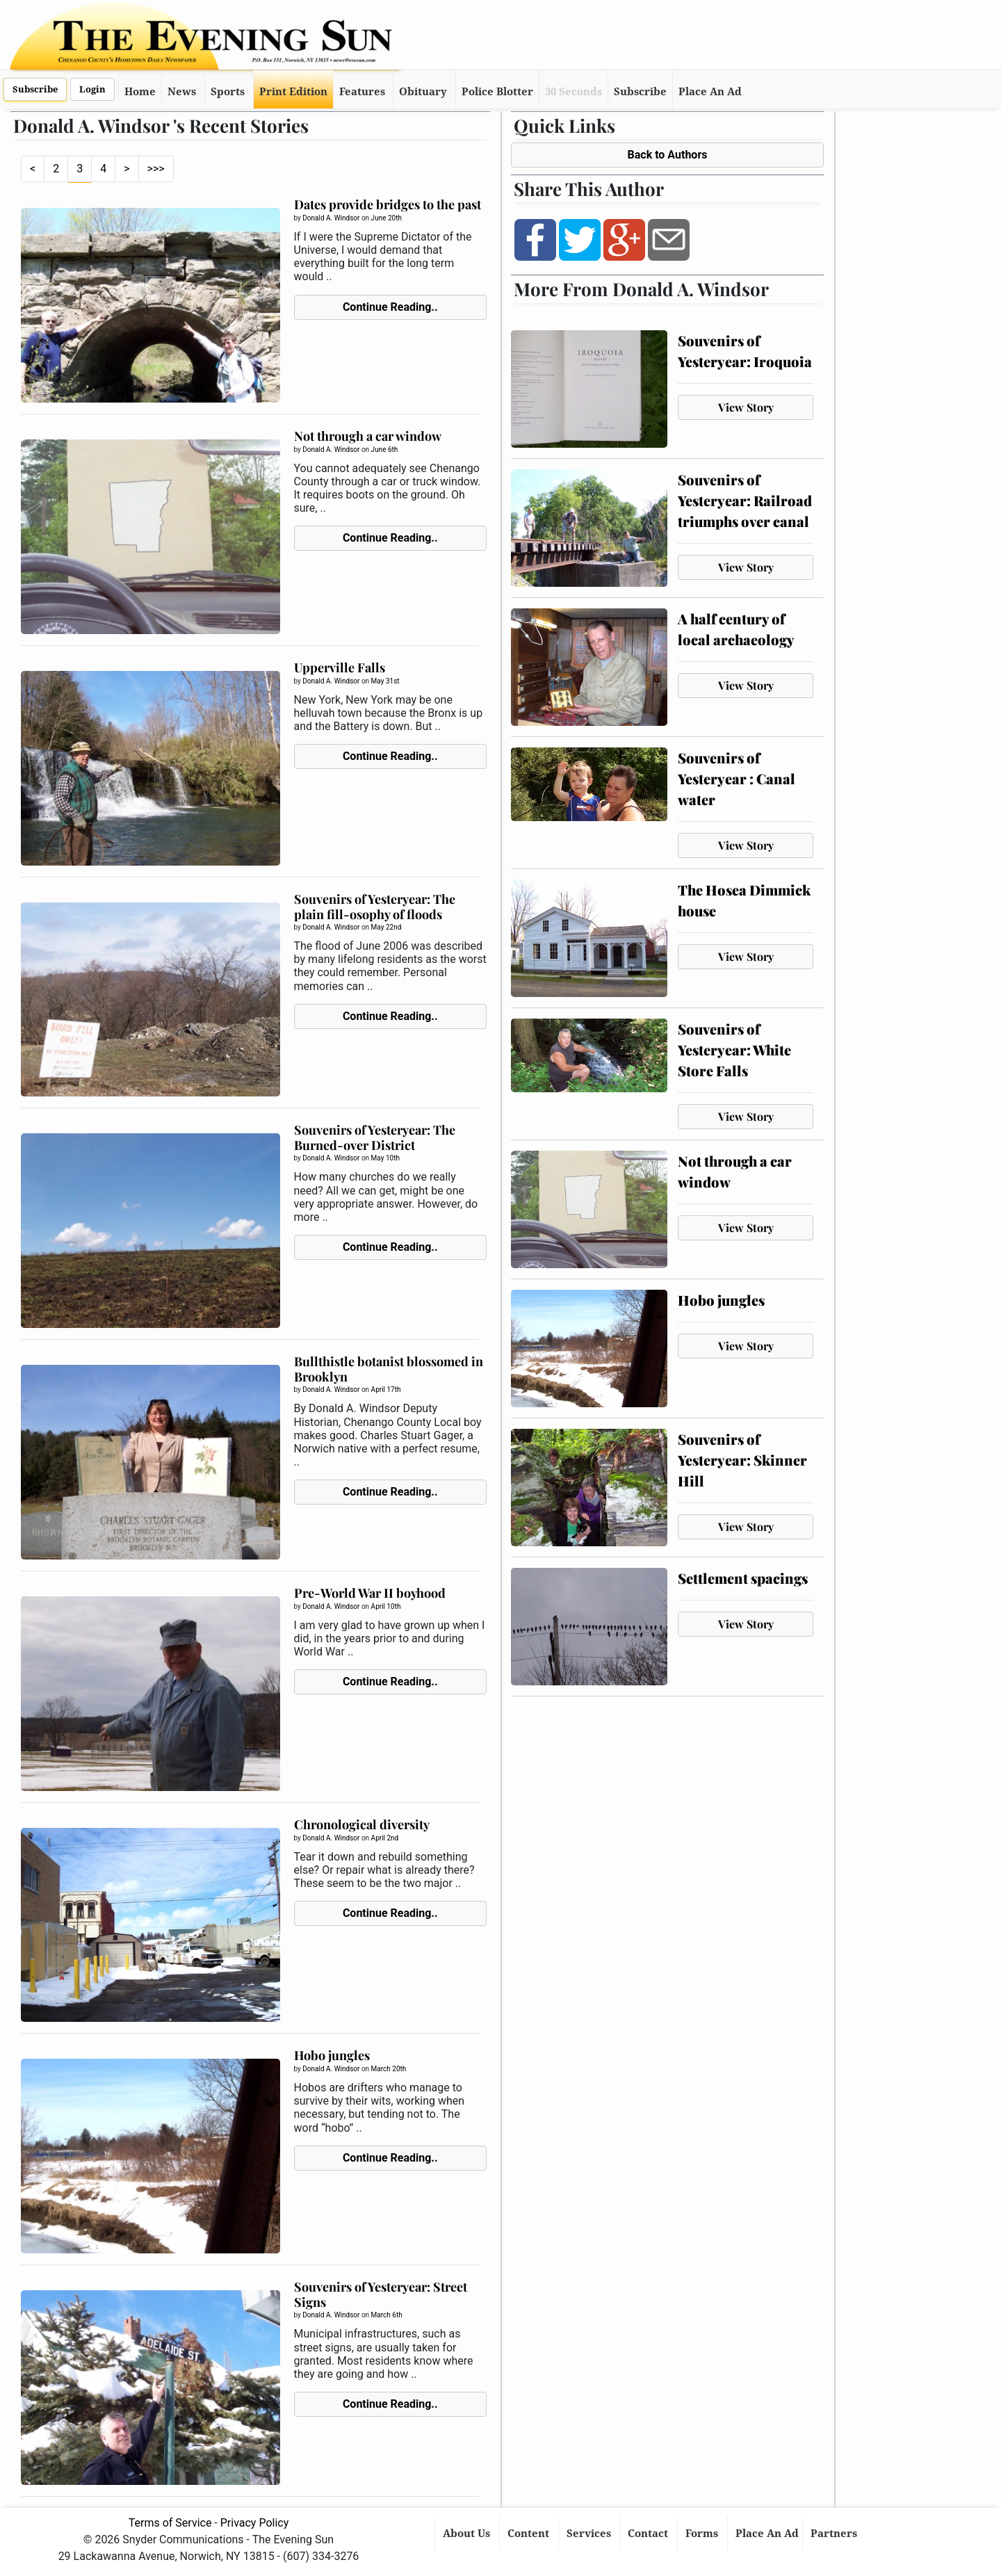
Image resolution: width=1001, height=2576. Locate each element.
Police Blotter (497, 92)
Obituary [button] (423, 92)
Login (92, 89)
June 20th (386, 218)
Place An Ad (710, 92)
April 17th (386, 1389)
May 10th (385, 1158)
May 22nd (386, 927)
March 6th (386, 2315)
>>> (156, 168)
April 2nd (385, 1838)
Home (140, 92)
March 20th (389, 2069)
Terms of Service (170, 2522)
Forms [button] (703, 2533)
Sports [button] (228, 92)
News (182, 92)
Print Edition (293, 92)
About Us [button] (468, 2533)
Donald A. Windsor (330, 218)
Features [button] (362, 92)
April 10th (386, 1606)
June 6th (384, 449)
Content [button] (529, 2533)
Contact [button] (649, 2533)
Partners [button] (835, 2533)
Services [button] (590, 2533)
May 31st (385, 681)
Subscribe (35, 89)
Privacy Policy (254, 2522)
